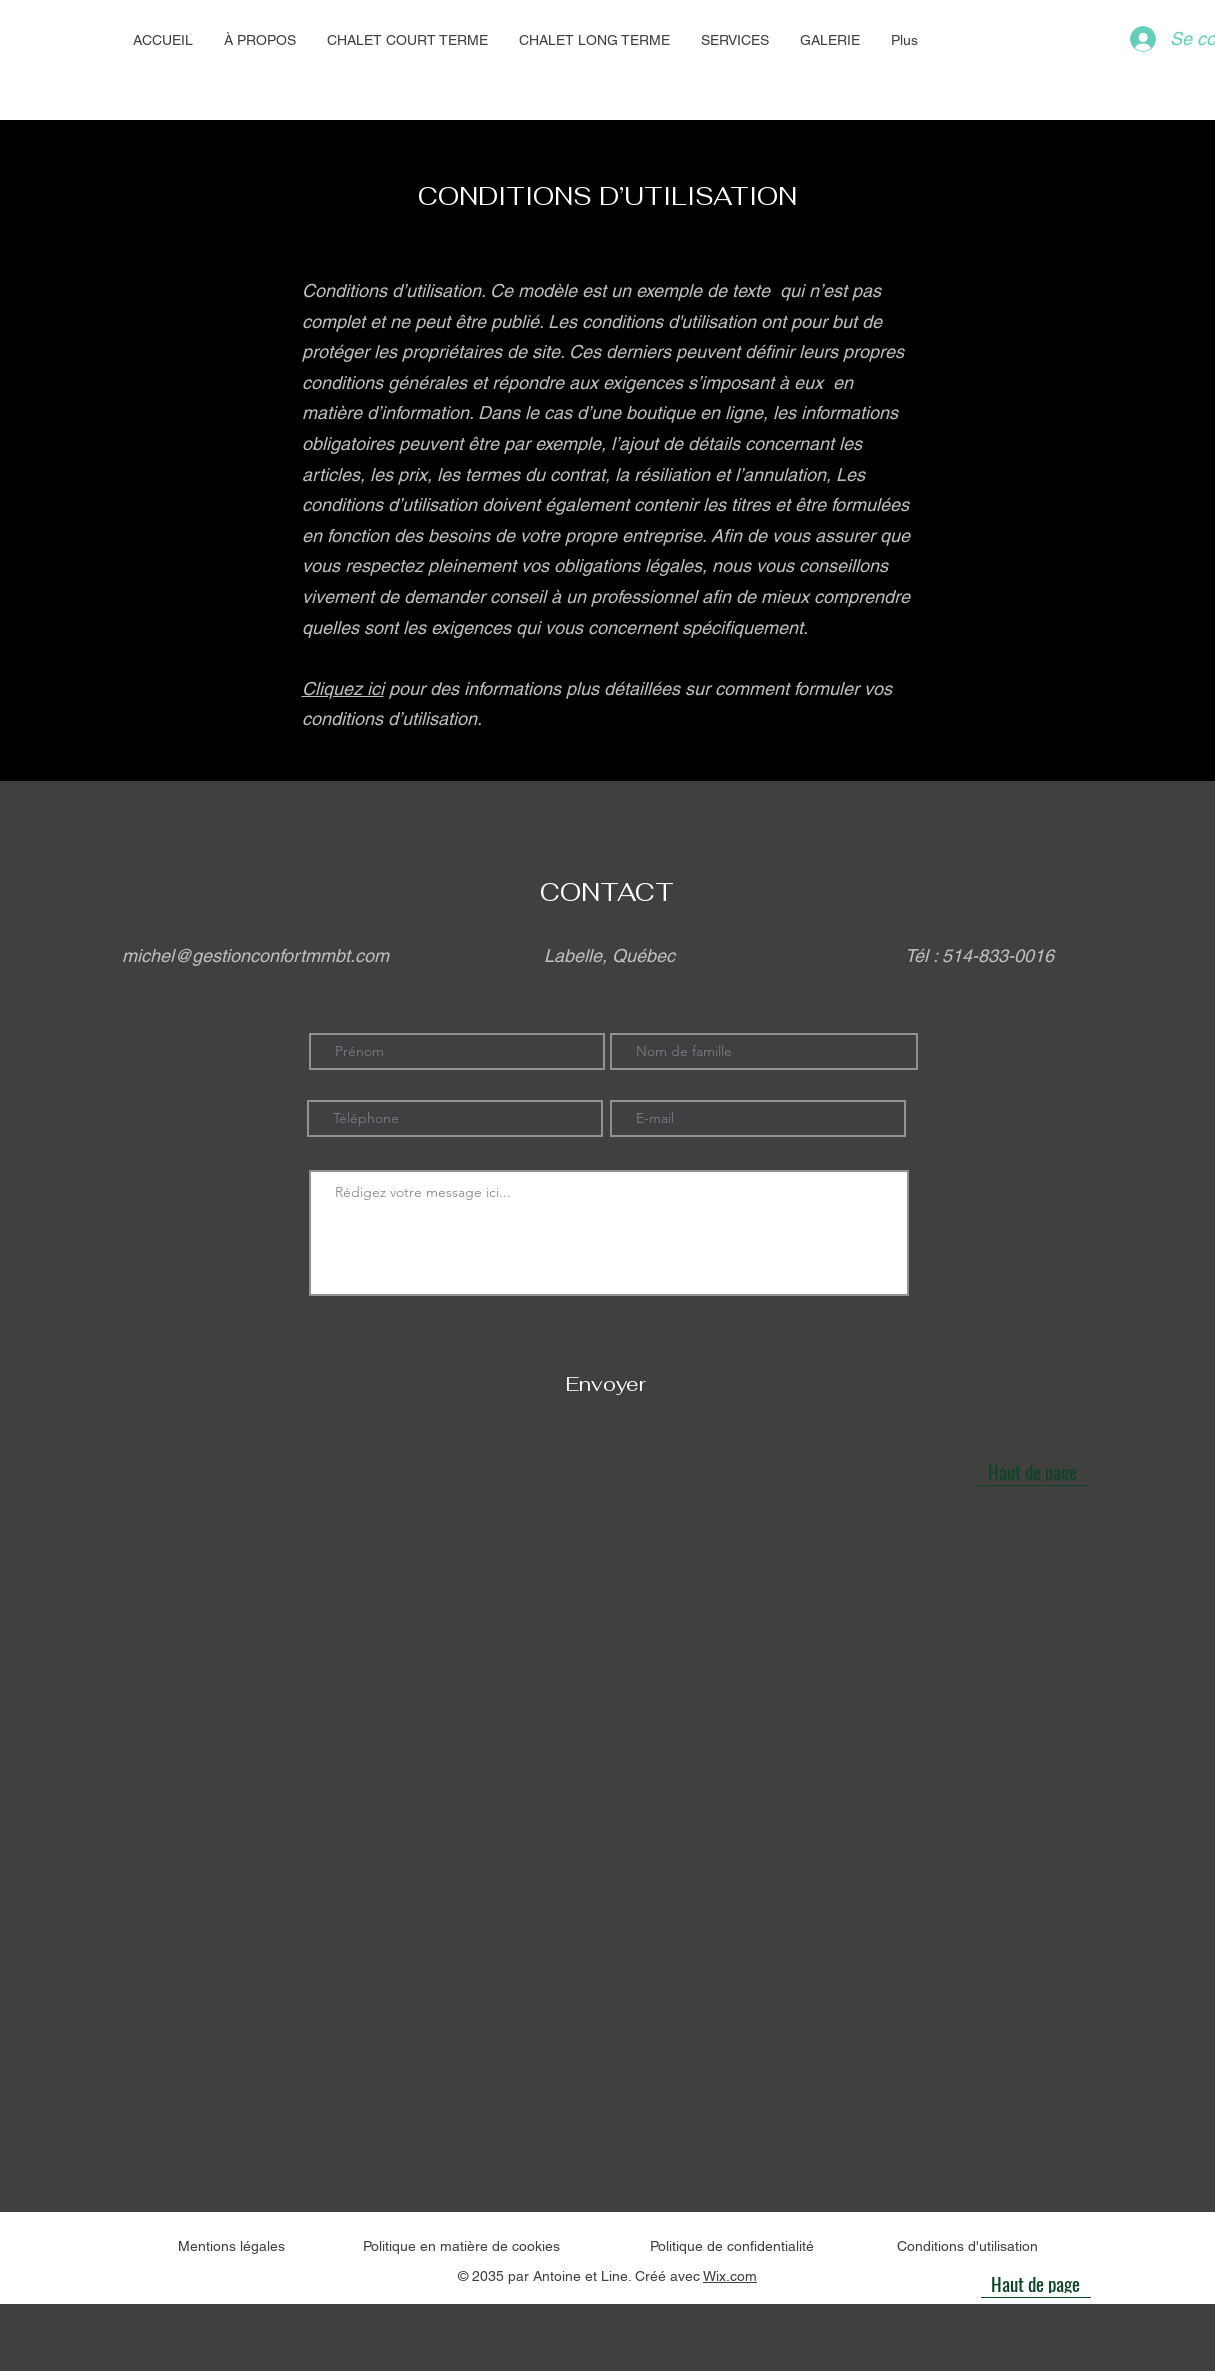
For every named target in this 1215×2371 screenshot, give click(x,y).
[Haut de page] (1033, 1471)
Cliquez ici (343, 688)
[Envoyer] (606, 1383)
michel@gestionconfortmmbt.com (255, 955)
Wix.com (730, 2276)
